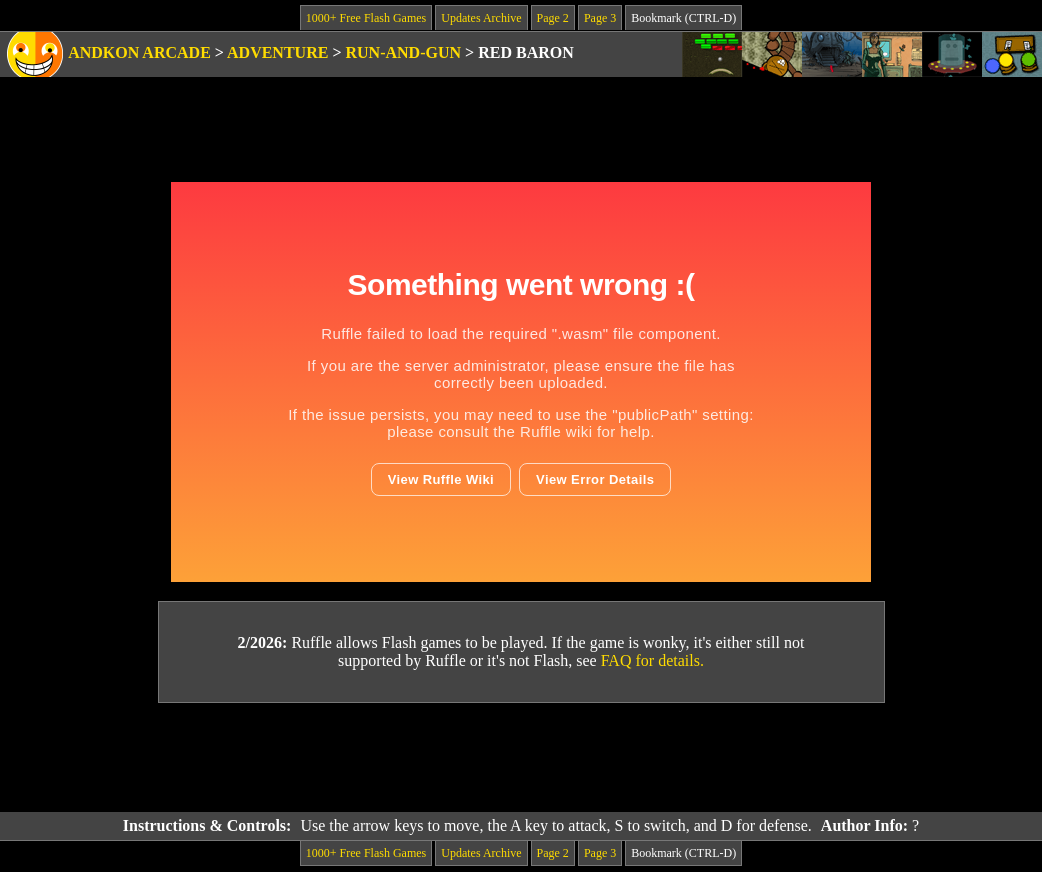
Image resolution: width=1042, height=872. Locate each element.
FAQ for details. (652, 660)
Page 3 (600, 18)
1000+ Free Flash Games (366, 18)
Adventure (277, 52)
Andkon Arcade (139, 52)
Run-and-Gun (404, 52)
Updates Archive (481, 18)
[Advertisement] (521, 758)
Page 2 (553, 18)
